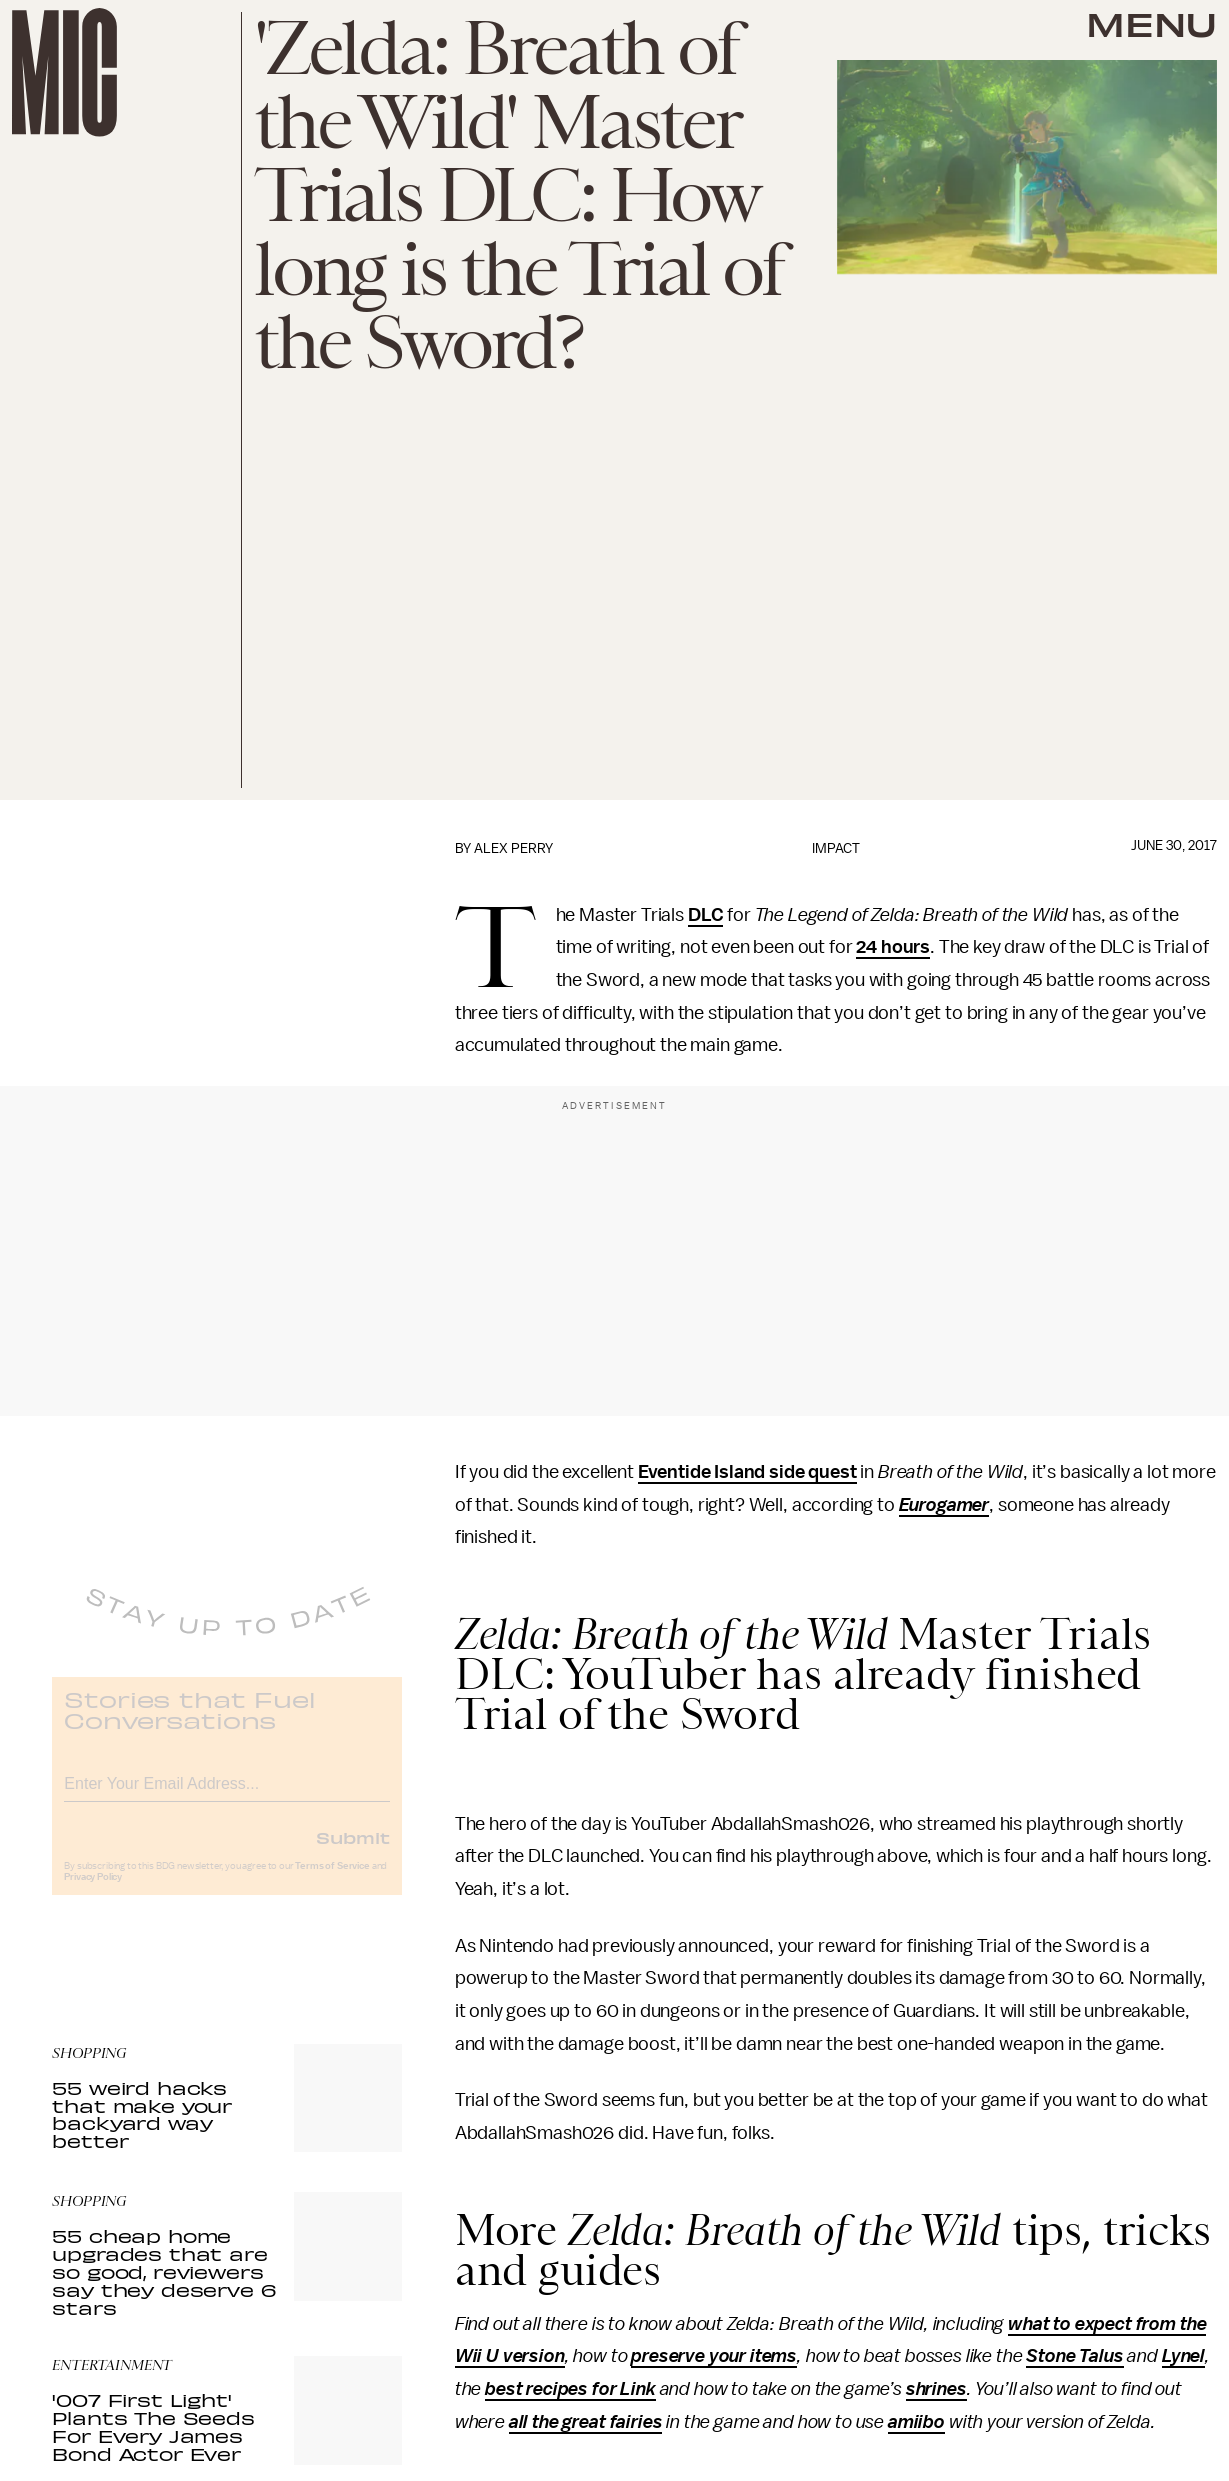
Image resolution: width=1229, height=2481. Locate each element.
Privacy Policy (93, 1892)
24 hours (893, 947)
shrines (936, 2389)
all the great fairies (586, 2422)
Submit (353, 1852)
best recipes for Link (570, 2389)
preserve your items (714, 2356)
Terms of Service (332, 1881)
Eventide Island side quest (747, 1472)
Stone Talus (1074, 2356)
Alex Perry (513, 848)
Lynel (1183, 2356)
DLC (706, 915)
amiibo (916, 2422)
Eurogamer (944, 1505)
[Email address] (227, 1795)
